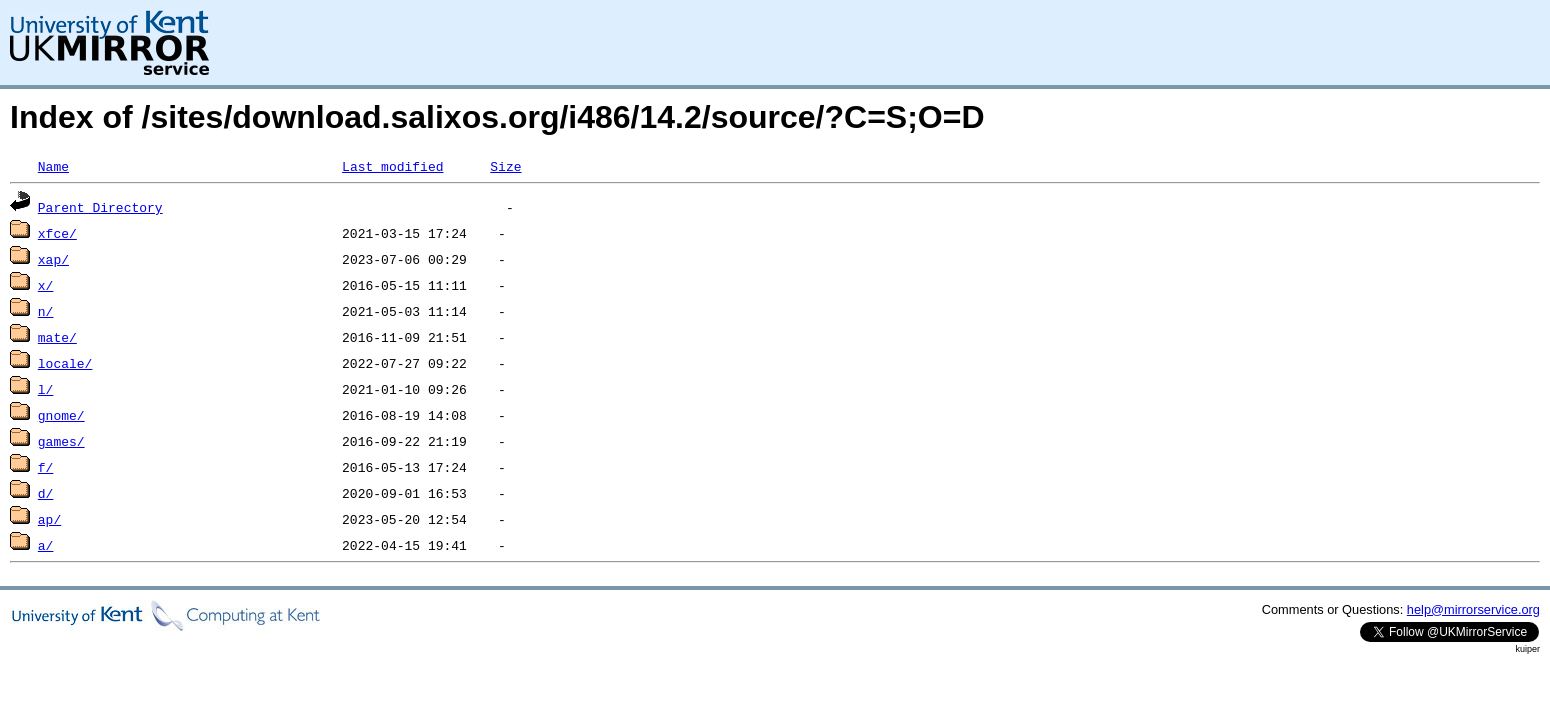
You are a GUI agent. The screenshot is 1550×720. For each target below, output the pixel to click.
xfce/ (57, 233)
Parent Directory (100, 207)
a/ (46, 545)
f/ (46, 467)
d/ (46, 493)
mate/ (57, 337)
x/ (46, 285)
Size (505, 166)
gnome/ (61, 415)
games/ (61, 441)
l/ (46, 389)
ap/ (49, 519)
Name (53, 166)
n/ (46, 311)
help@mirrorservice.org (1473, 609)
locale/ (65, 363)
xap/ (53, 259)
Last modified (392, 166)
